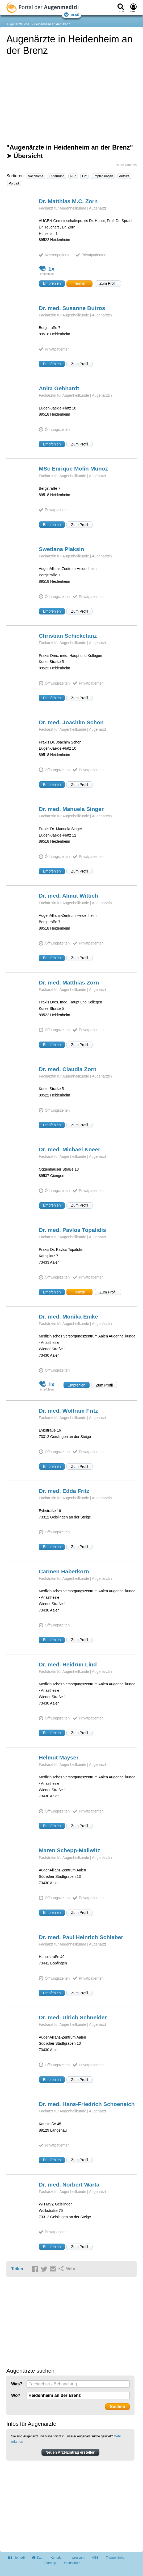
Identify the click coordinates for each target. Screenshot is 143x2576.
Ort (84, 176)
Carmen (64, 1571)
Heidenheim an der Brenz (52, 24)
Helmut (58, 1757)
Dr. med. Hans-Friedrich (87, 2104)
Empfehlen (52, 283)
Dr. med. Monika (68, 1316)
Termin (79, 283)
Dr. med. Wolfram (68, 1411)
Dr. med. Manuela (71, 809)
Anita (59, 388)
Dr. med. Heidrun (68, 1664)
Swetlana (61, 549)
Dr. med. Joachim (71, 722)
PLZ (73, 176)
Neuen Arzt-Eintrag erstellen (70, 2452)
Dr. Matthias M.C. (68, 201)
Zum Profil (107, 283)
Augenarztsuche (18, 24)
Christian (68, 636)
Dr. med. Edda (64, 1491)
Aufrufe (124, 176)
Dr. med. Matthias (69, 982)
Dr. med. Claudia (67, 1069)
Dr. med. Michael (69, 1149)
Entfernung (56, 176)
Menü (71, 14)
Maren (69, 1850)
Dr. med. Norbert (69, 2184)
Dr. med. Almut (68, 896)
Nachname (35, 176)
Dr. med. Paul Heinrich (81, 1937)
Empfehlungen (102, 176)
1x (46, 268)
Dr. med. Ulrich (73, 2017)
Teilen (17, 2268)
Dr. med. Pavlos (72, 1230)
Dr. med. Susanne (72, 308)
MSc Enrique (73, 468)
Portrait (14, 183)
